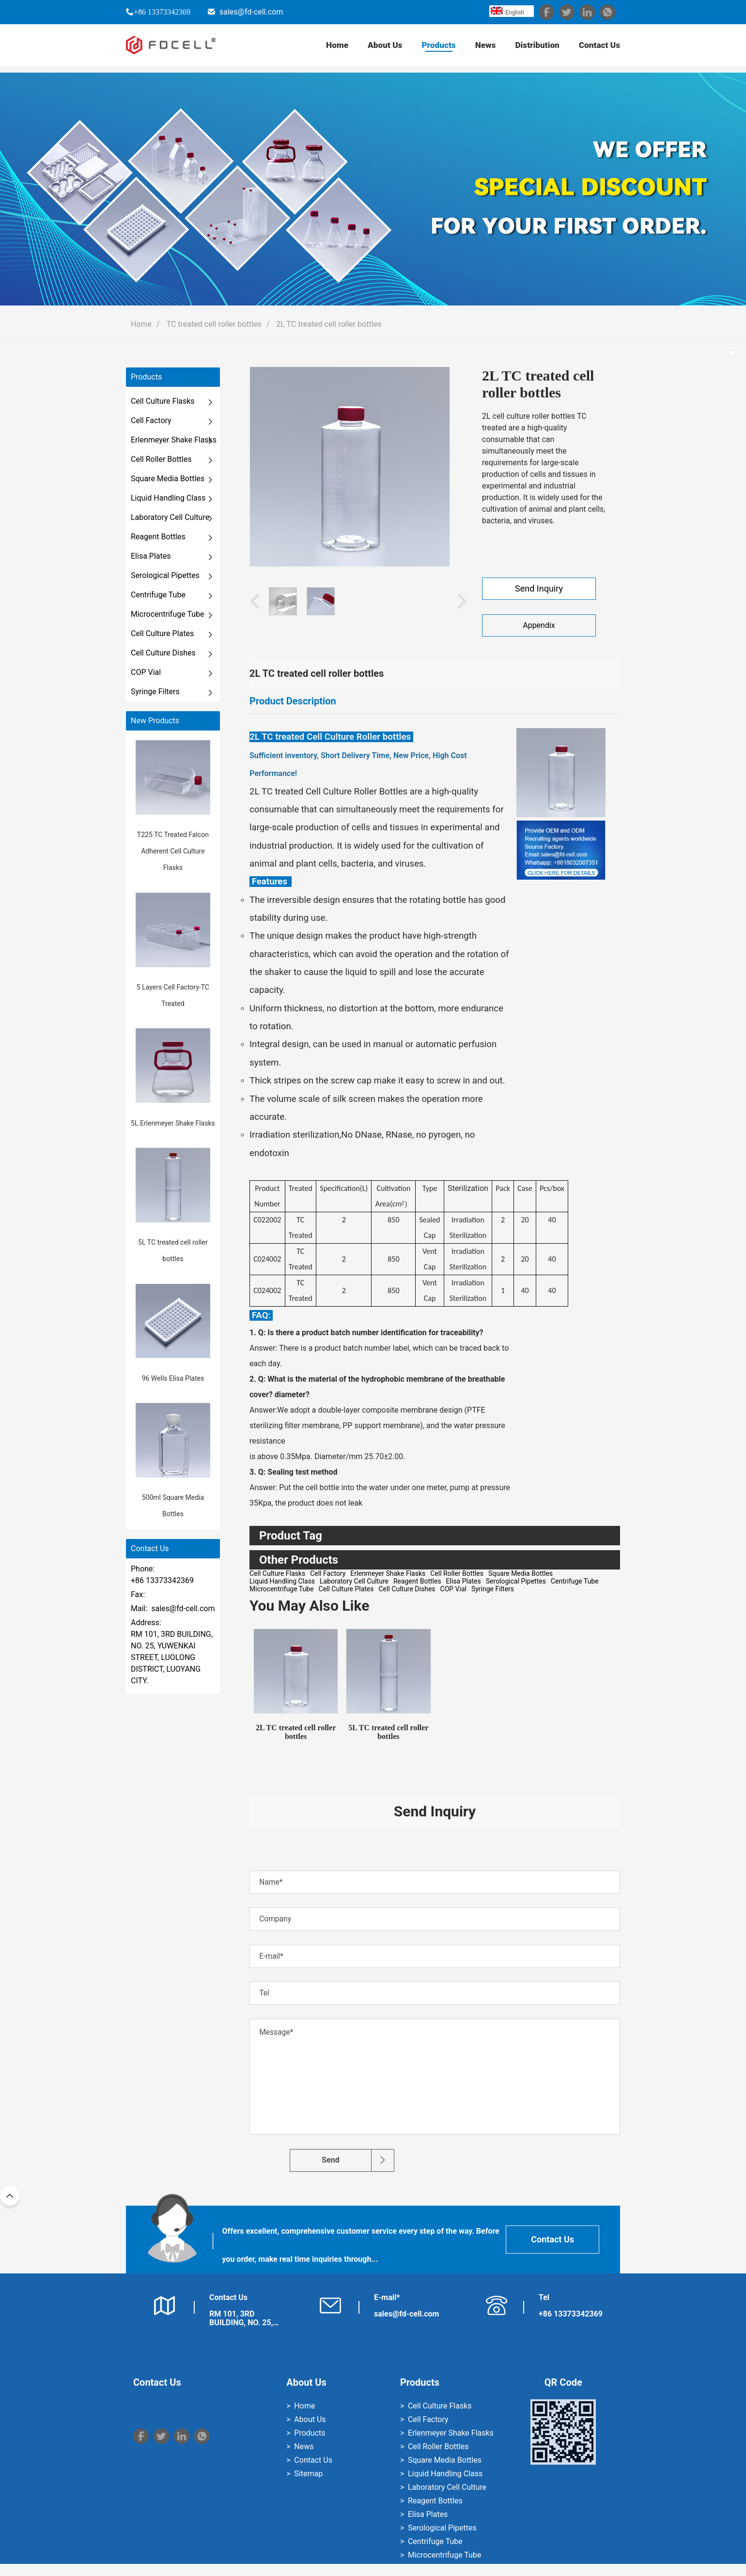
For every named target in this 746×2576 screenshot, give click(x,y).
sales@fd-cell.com (251, 11)
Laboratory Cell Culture (170, 517)
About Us (378, 48)
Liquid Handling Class (168, 498)
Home (329, 48)
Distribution (534, 48)
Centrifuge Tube (158, 594)
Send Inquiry (539, 589)
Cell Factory (151, 420)
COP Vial (146, 672)
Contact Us (598, 48)
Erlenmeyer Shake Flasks (174, 439)
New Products (155, 720)
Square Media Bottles (167, 478)
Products (433, 48)
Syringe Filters (155, 691)
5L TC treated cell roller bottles (388, 1731)
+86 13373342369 (162, 11)
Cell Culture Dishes (163, 652)
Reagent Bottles (158, 536)
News (481, 48)
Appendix (539, 625)
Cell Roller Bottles (161, 459)
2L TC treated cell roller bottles (328, 324)
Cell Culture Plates (162, 633)
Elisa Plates (151, 556)
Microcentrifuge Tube (167, 614)
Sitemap (308, 2485)
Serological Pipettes (165, 575)
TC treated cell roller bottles (214, 324)
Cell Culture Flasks (163, 401)
